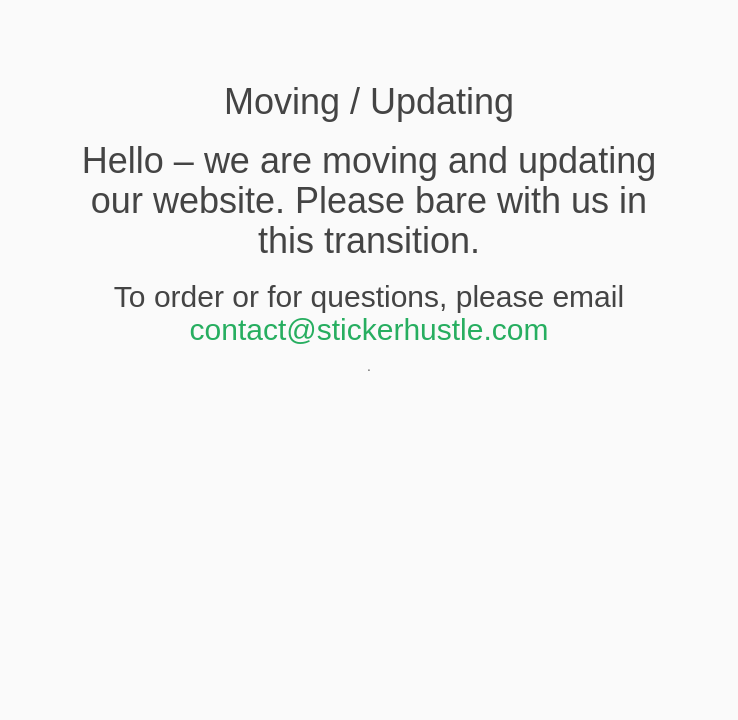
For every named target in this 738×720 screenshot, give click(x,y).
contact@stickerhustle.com (369, 329)
